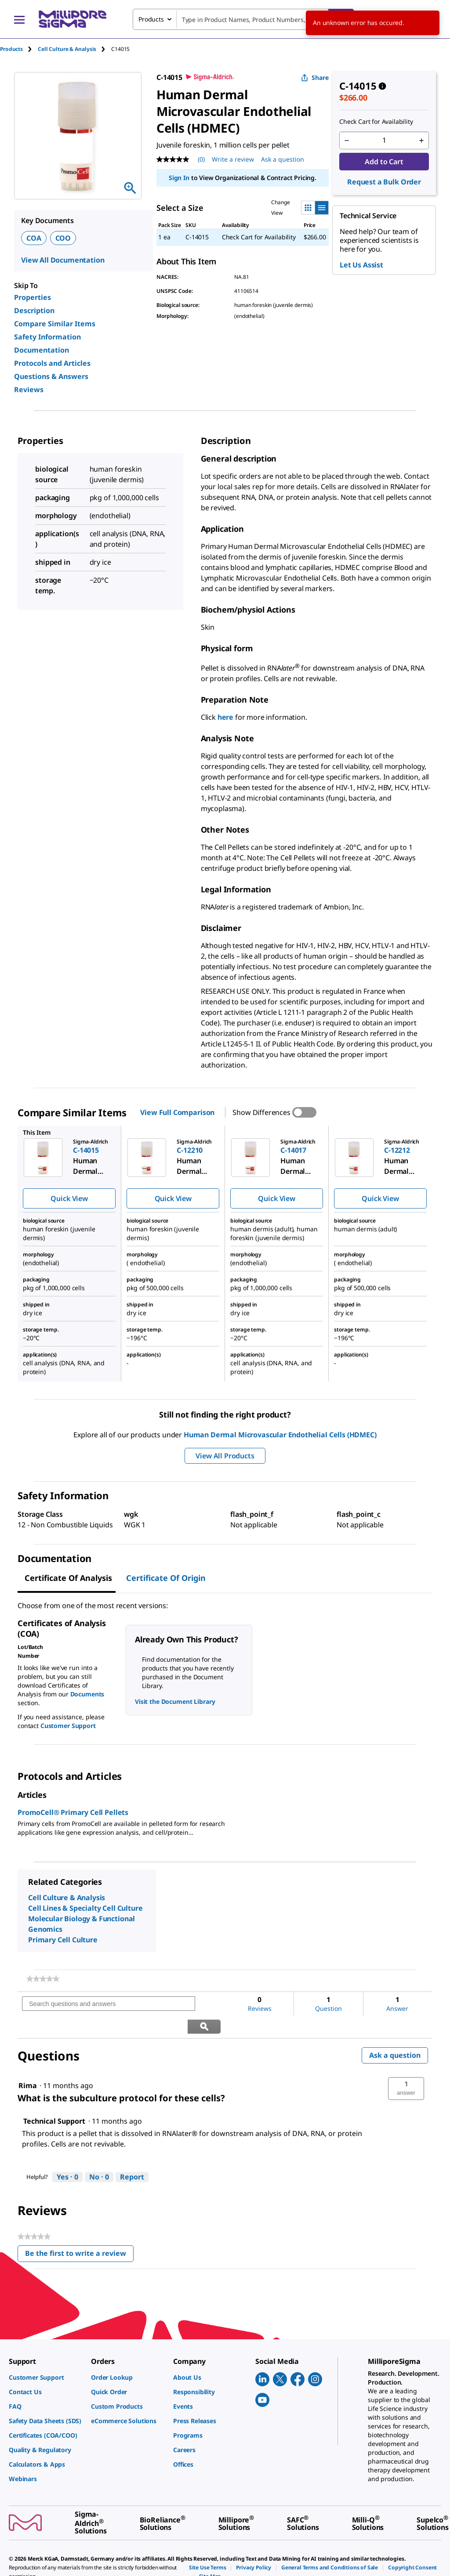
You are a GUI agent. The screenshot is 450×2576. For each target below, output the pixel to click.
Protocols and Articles (52, 363)
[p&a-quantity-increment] (421, 140)
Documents (87, 1694)
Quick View (69, 1198)
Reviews (29, 389)
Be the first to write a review (79, 2233)
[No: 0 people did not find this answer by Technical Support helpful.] (99, 2155)
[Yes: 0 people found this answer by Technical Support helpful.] (67, 2155)
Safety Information (47, 337)
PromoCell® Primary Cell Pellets (73, 1812)
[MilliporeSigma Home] (72, 19)
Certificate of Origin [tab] (166, 1578)
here (225, 717)
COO (63, 238)
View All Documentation (62, 260)
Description (34, 310)
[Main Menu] (19, 19)
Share (315, 77)
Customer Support (68, 1725)
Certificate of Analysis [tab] (68, 1578)
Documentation (41, 350)
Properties (32, 297)
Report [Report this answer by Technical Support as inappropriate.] (132, 2154)
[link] (42, 1978)
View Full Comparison (177, 1112)
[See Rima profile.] (27, 2063)
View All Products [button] (225, 1456)
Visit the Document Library (175, 1701)
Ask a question (395, 2033)
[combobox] (243, 19)
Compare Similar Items (54, 323)
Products (11, 49)
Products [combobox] (151, 19)
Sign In (179, 177)
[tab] (19, 49)
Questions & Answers (51, 376)
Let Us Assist (361, 264)
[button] (406, 2066)
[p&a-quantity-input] (384, 140)
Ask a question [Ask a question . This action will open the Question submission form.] (282, 159)
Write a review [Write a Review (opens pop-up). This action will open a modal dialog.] (233, 159)
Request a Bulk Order (384, 181)
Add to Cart (384, 161)
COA (33, 238)
